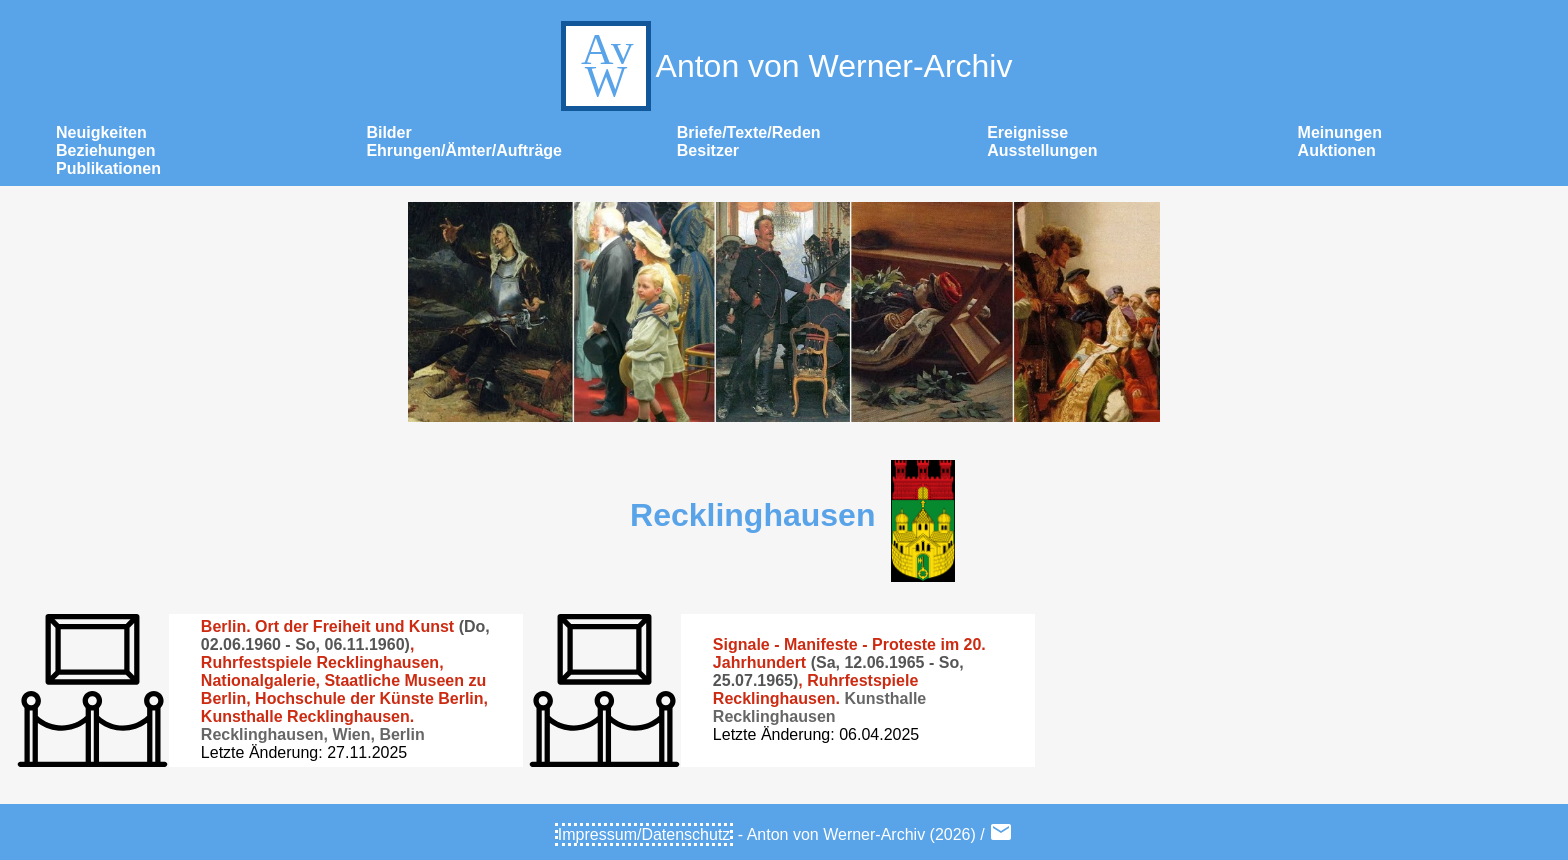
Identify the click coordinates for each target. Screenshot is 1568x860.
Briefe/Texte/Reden (749, 132)
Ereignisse (1027, 132)
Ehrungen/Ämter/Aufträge (464, 150)
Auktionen (1337, 150)
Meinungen (1340, 132)
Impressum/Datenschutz (644, 834)
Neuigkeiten (101, 132)
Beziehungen (106, 150)
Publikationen (108, 168)
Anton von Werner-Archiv (784, 66)
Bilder (388, 132)
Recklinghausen (752, 515)
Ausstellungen (1042, 150)
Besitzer (708, 150)
